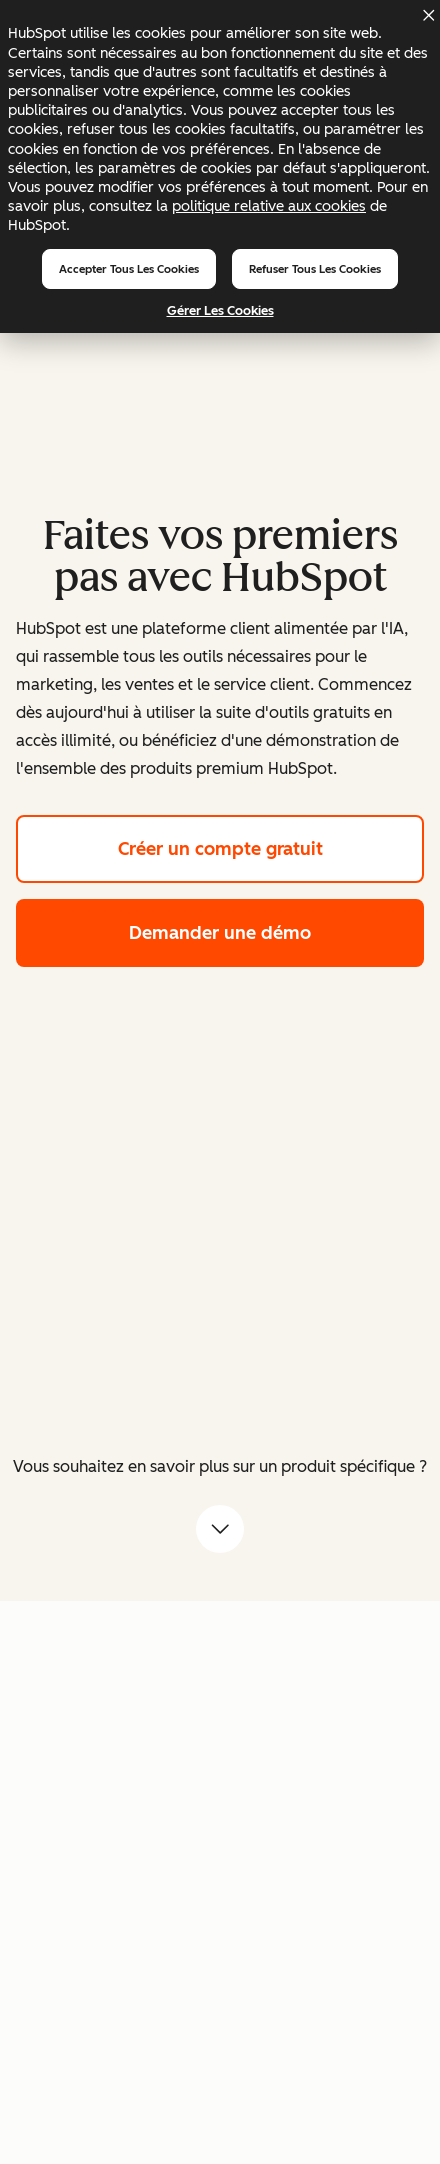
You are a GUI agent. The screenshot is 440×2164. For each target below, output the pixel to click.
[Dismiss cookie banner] (428, 15)
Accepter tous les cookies (129, 269)
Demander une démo (276, 930)
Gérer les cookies (220, 310)
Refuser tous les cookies (315, 269)
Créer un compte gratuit (271, 846)
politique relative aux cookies (269, 206)
